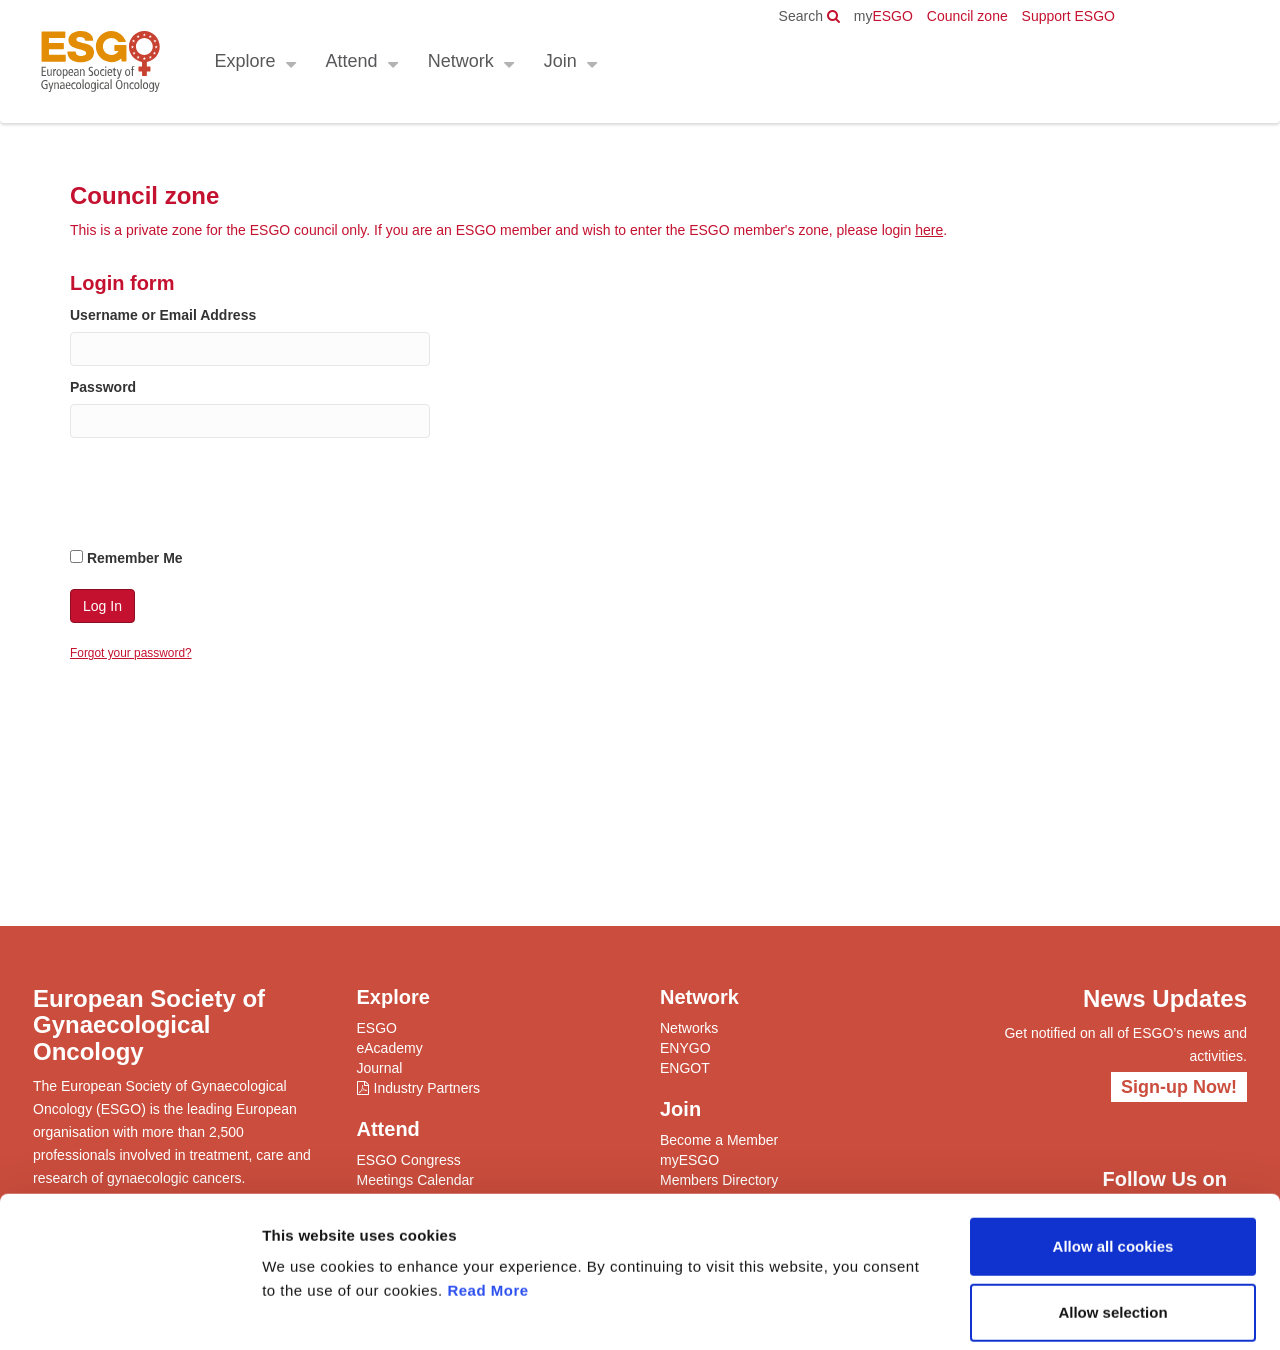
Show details (1049, 1310)
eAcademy (390, 1048)
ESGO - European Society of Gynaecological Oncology (99, 61)
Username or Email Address (163, 315)
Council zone (967, 16)
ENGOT (685, 1068)
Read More (487, 1196)
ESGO (883, 16)
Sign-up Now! (1179, 1087)
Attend (351, 61)
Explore (244, 61)
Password (103, 387)
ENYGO (685, 1048)
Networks (689, 1028)
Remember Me (126, 558)
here (929, 230)
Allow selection (1112, 1218)
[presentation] (222, 497)
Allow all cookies (1113, 1152)
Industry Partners (427, 1088)
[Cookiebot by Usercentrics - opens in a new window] (129, 1311)
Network (460, 61)
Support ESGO (1068, 16)
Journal (380, 1068)
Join (559, 61)
